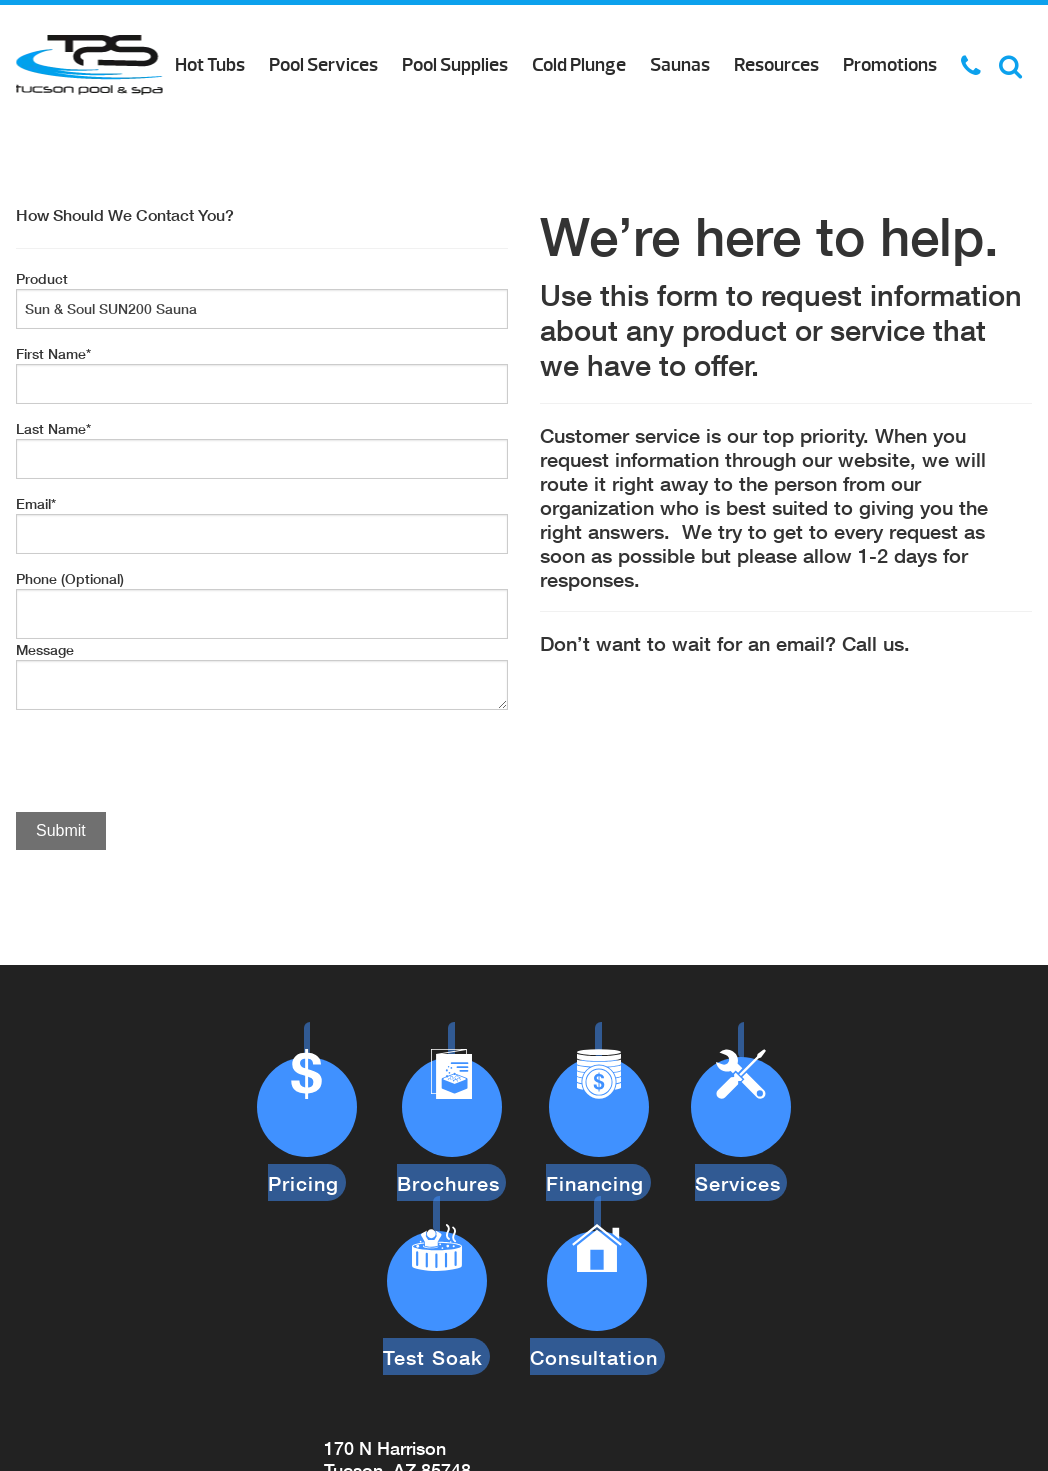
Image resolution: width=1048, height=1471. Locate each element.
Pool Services (323, 65)
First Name (53, 353)
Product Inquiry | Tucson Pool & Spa (89, 65)
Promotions (890, 65)
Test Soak (440, 1293)
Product (42, 278)
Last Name (53, 428)
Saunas (680, 65)
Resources (776, 65)
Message (45, 649)
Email (36, 503)
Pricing (312, 1151)
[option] (262, 921)
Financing (595, 1151)
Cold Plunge (579, 65)
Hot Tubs (210, 65)
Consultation (594, 1293)
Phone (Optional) (70, 578)
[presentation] (168, 763)
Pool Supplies (455, 65)
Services (735, 1151)
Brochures (453, 1151)
